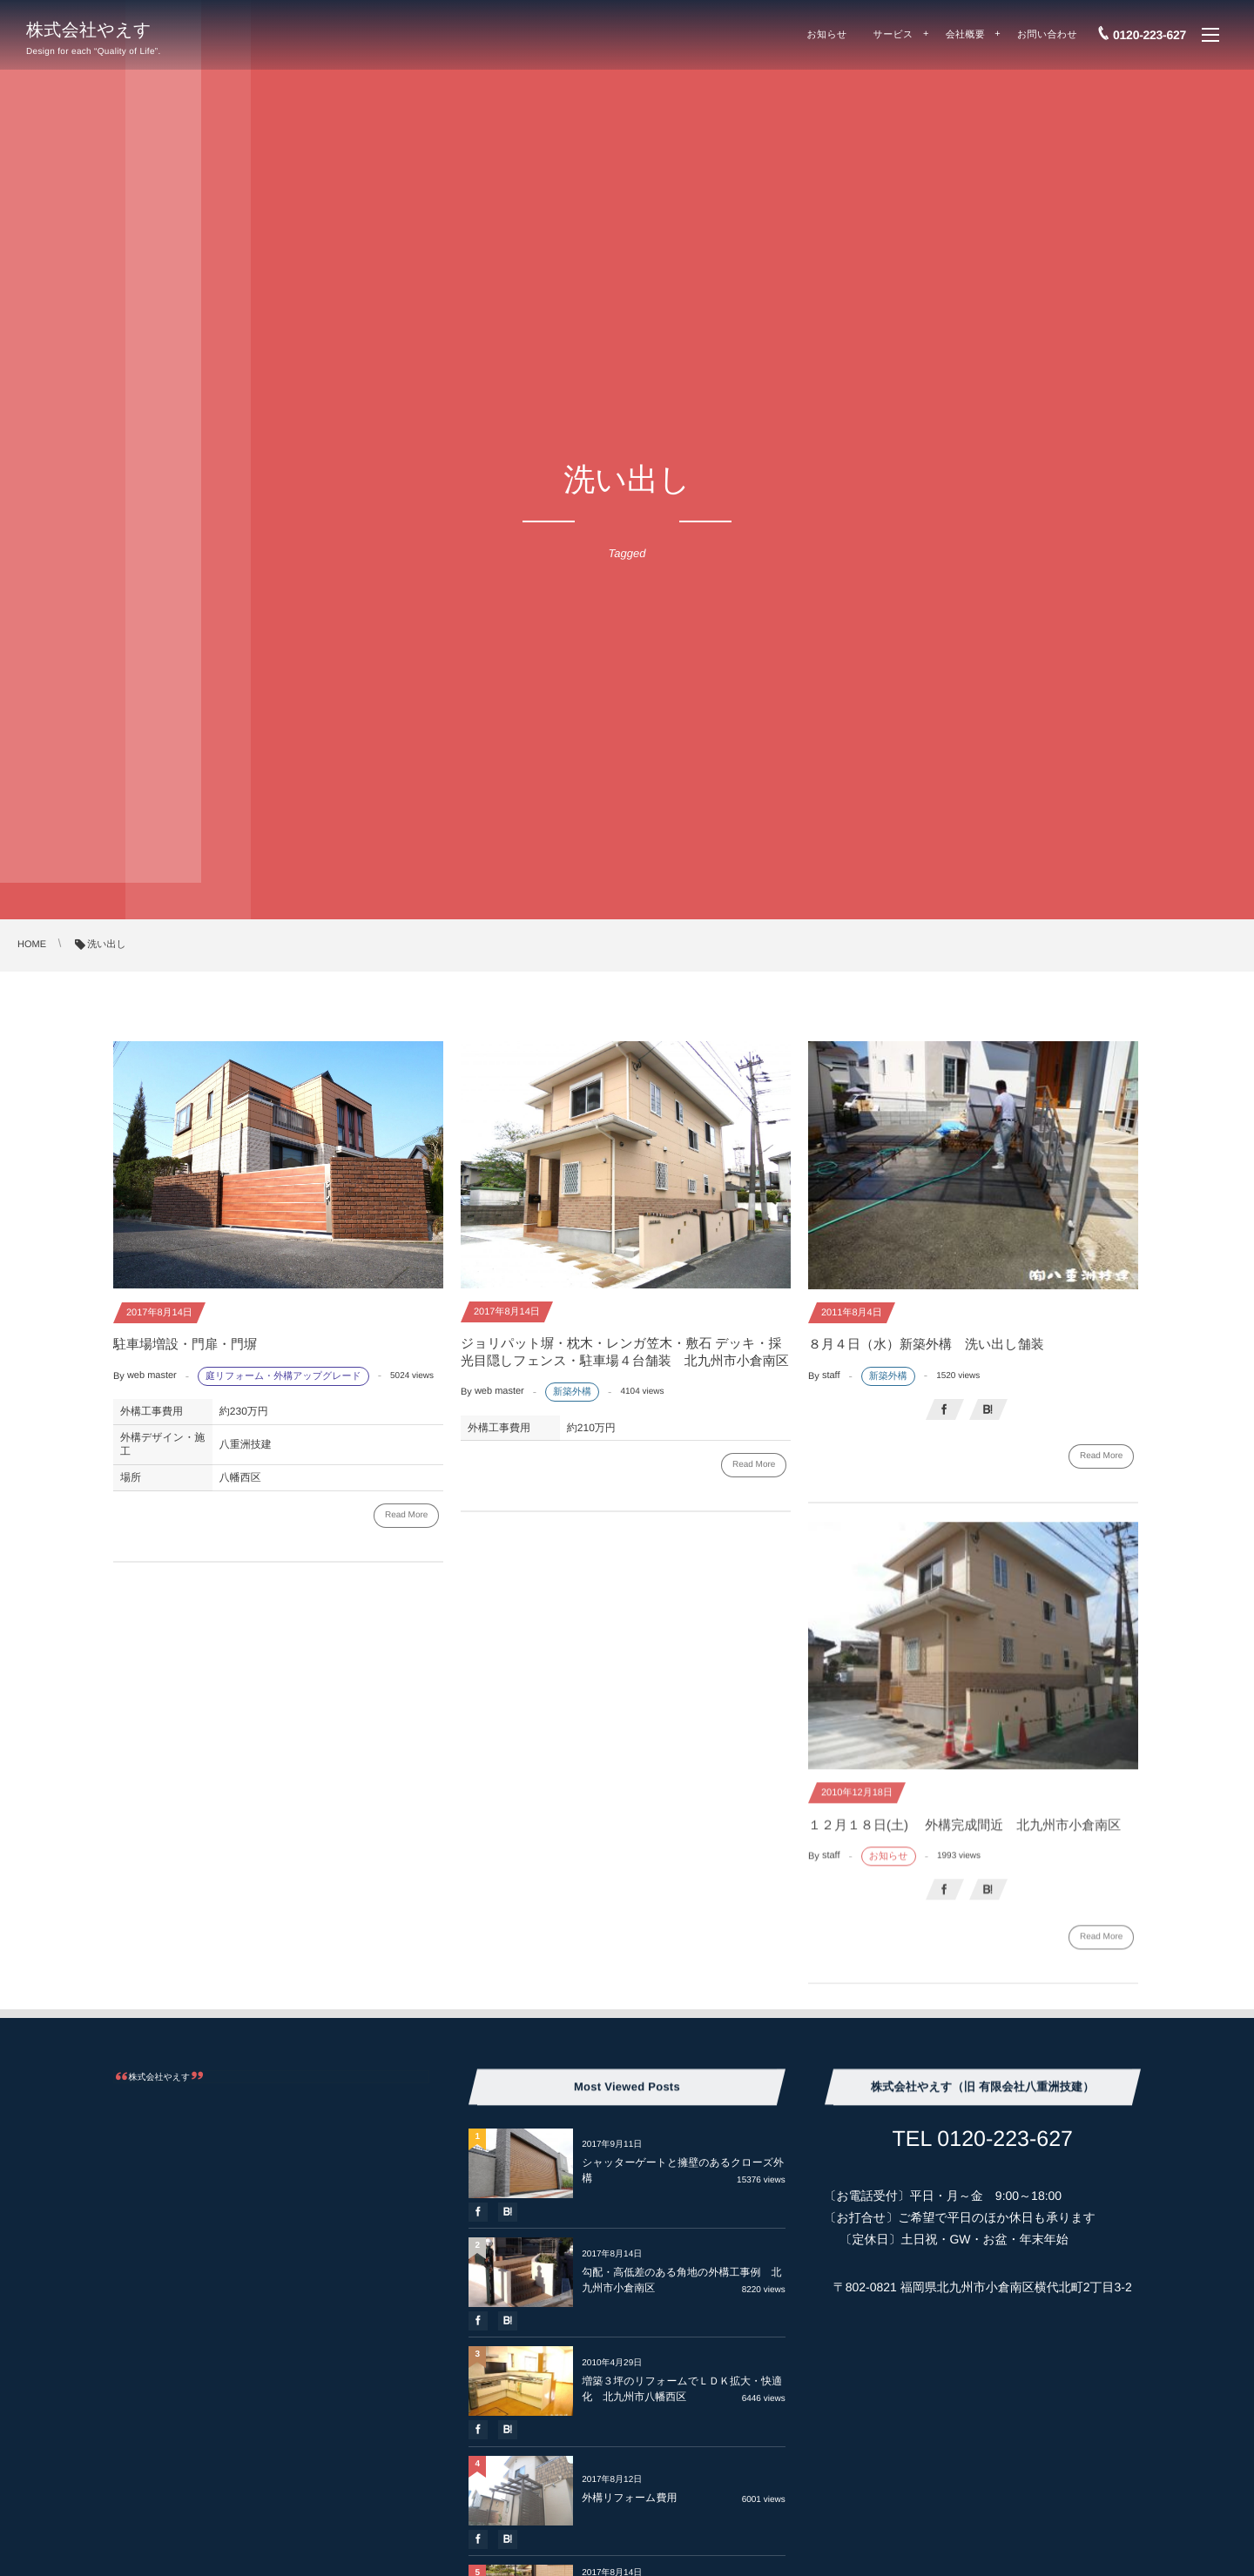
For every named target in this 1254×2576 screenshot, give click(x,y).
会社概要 (965, 35)
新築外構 (572, 1392)
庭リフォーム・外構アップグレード (283, 1376)
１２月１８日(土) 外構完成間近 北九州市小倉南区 (964, 1836)
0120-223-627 (1149, 35)
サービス (893, 35)
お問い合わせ (1047, 35)
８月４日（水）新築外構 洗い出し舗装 (926, 1344)
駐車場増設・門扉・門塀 (191, 1344)
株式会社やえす (89, 30)
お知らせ (827, 35)
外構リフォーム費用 (629, 2498)
